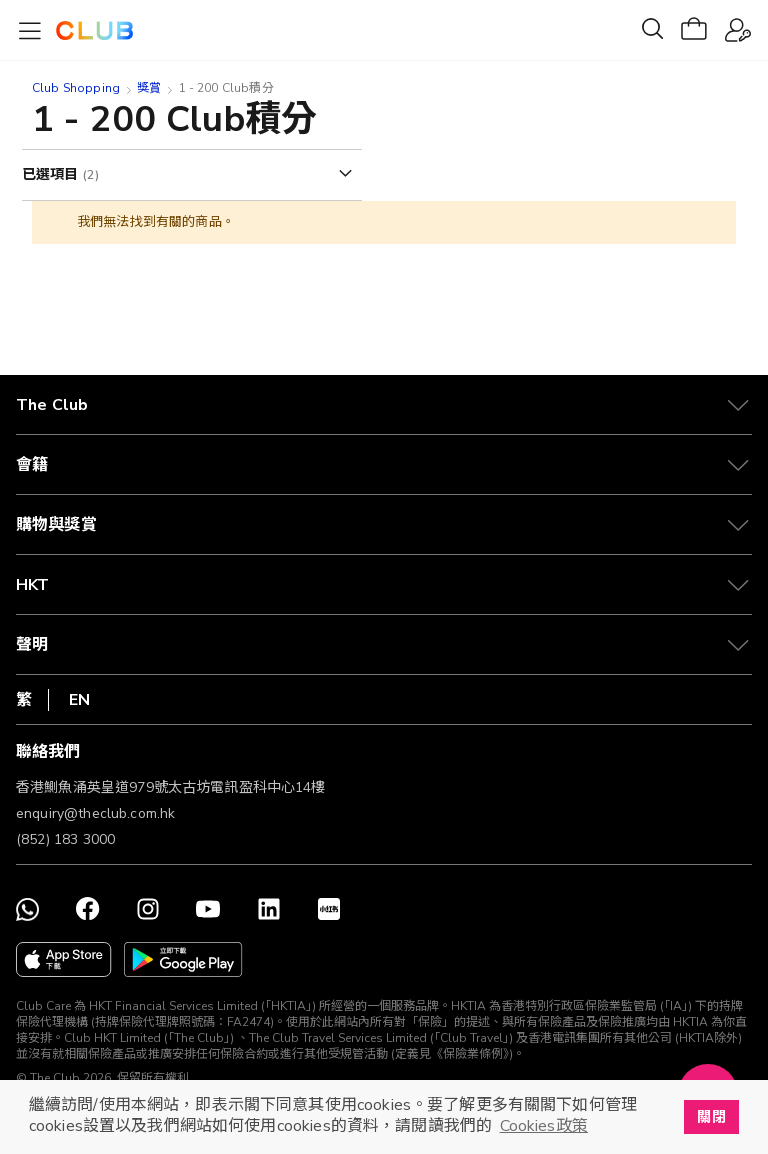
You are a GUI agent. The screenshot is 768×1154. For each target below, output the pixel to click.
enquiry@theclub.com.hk (95, 813)
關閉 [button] (711, 1117)
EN (79, 700)
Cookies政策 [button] (544, 1126)
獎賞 (149, 88)
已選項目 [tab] (52, 174)
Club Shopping (76, 88)
